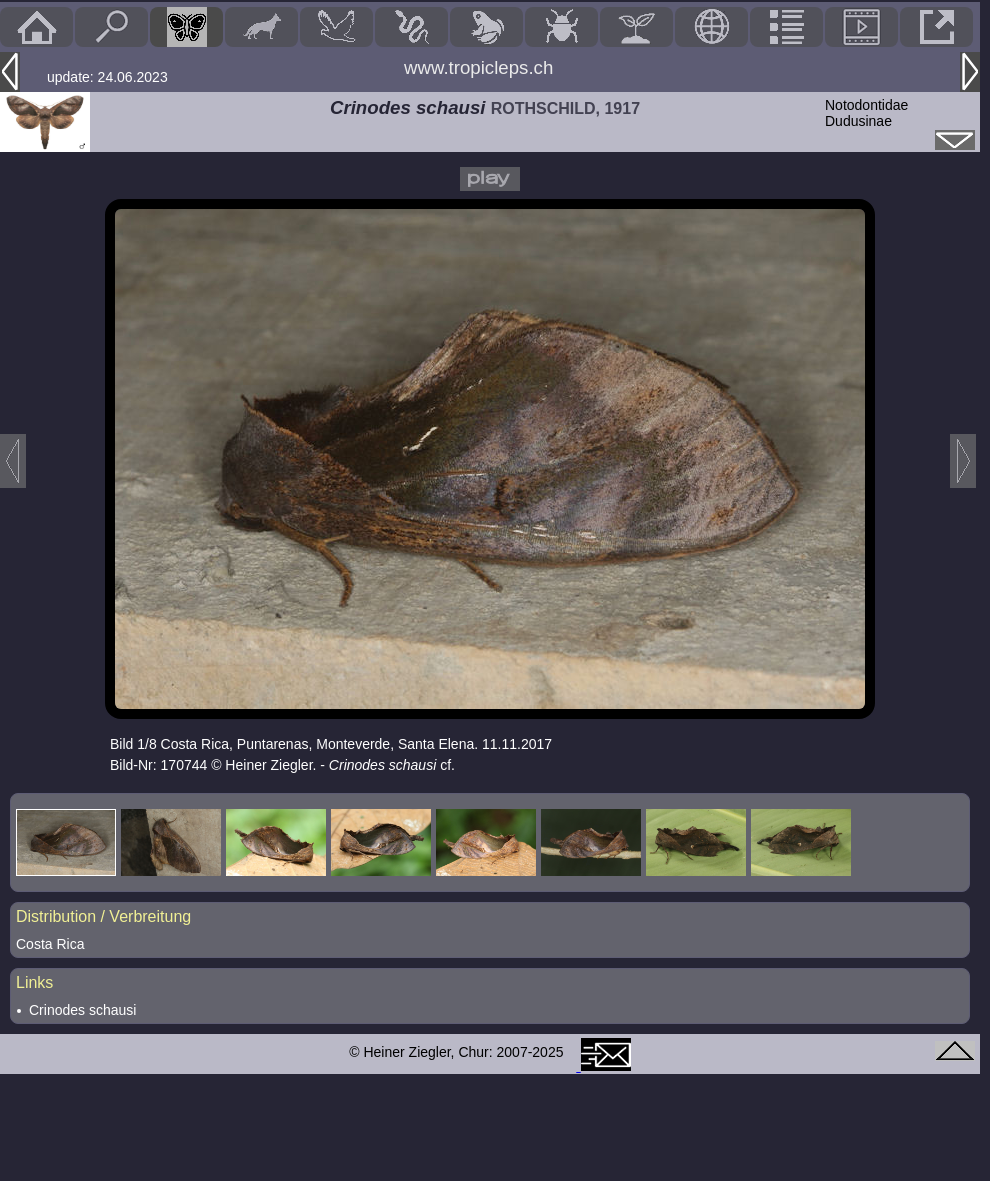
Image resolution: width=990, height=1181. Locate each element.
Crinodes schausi (82, 1010)
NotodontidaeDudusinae (866, 113)
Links (34, 982)
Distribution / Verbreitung (103, 916)
